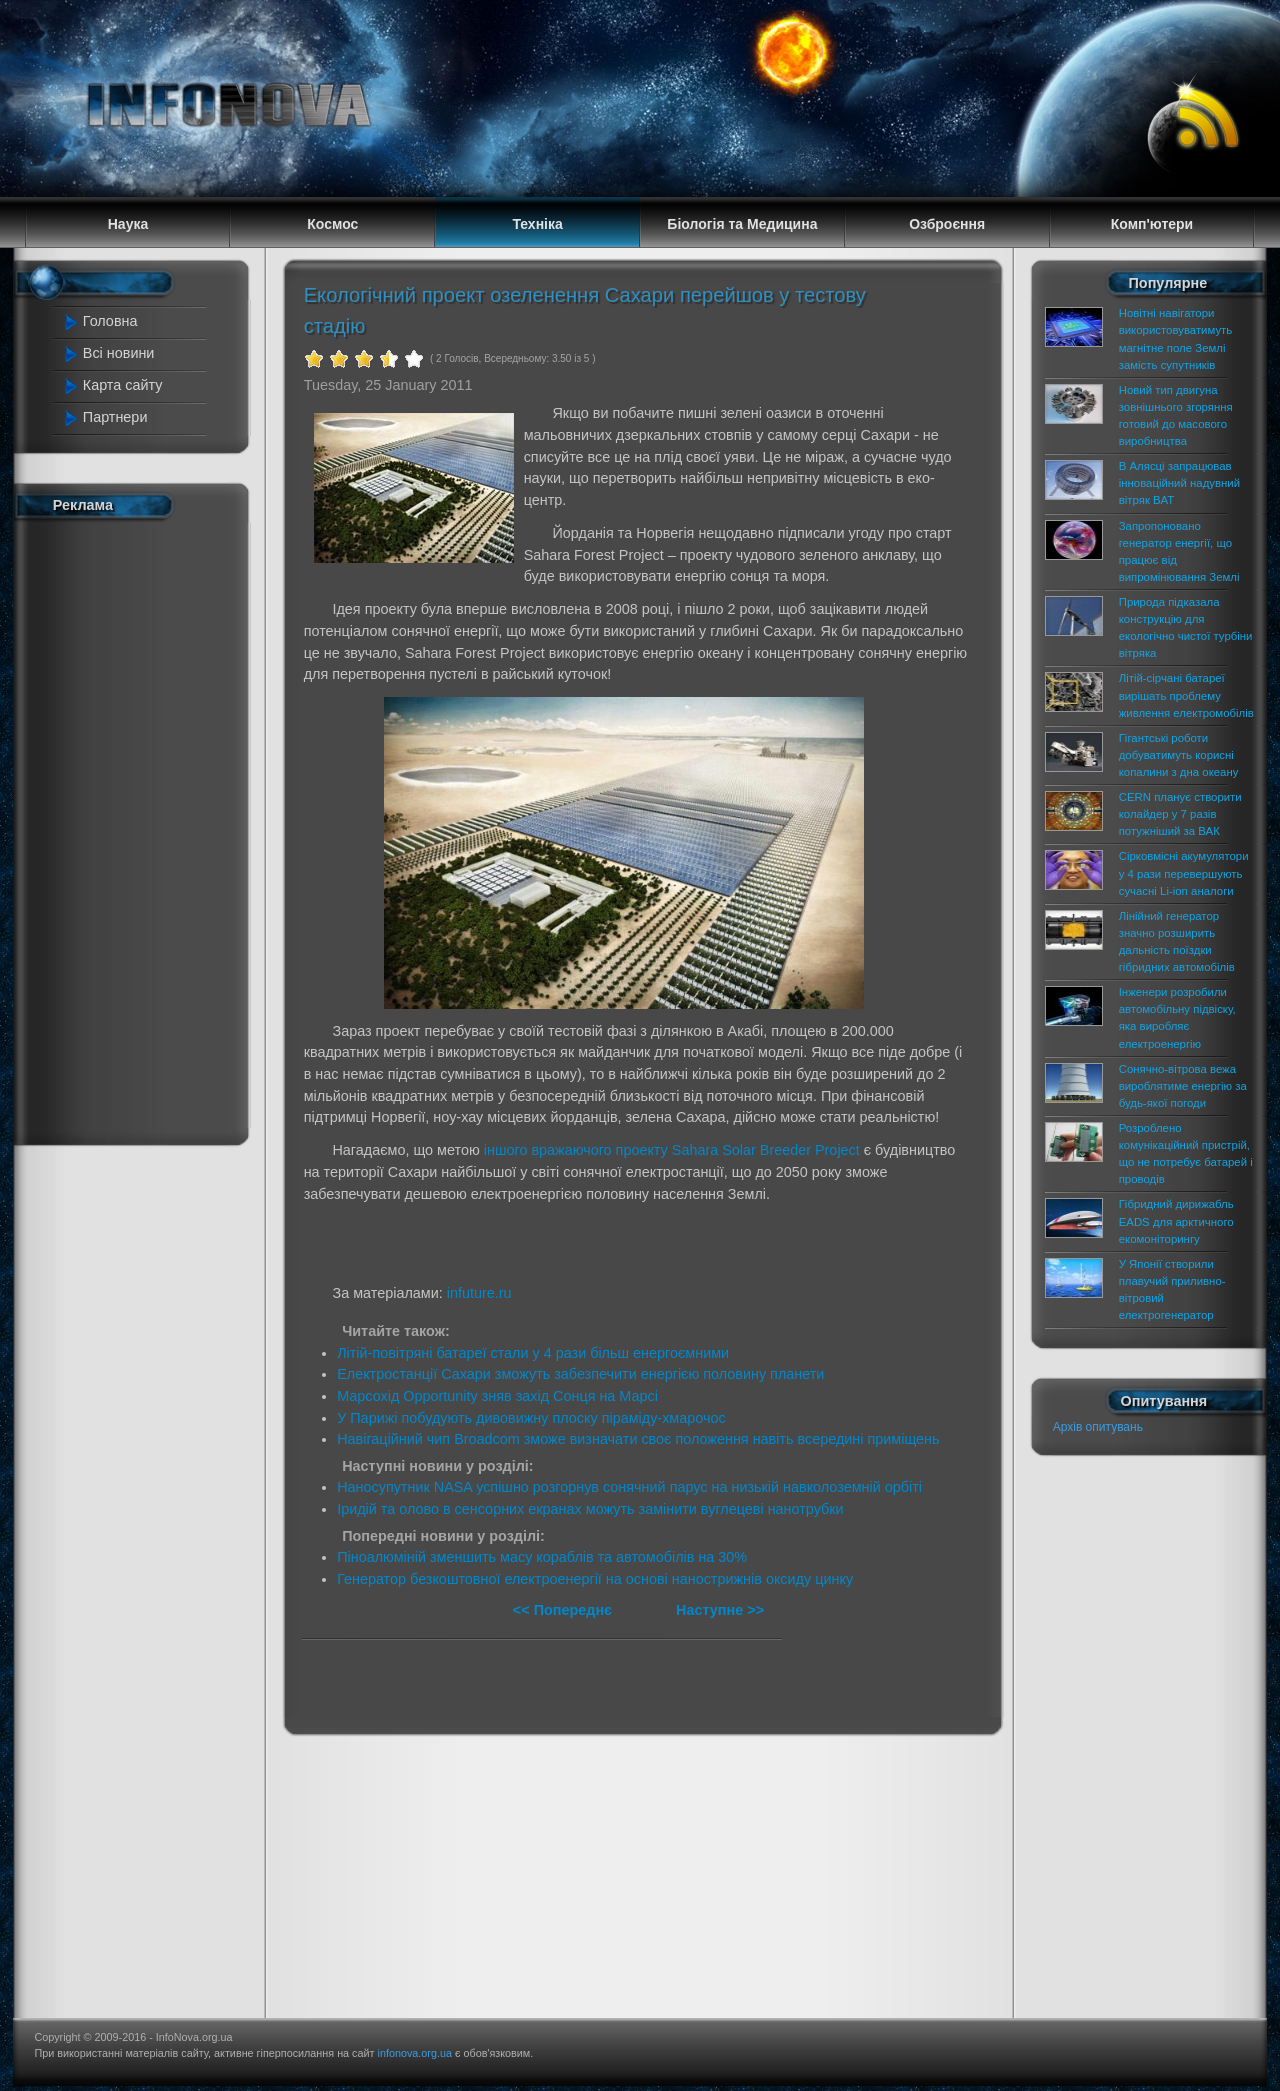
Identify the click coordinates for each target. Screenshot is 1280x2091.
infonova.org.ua (415, 2053)
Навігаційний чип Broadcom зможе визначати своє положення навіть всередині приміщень (638, 1439)
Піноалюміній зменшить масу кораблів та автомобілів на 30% (542, 1557)
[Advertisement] (142, 828)
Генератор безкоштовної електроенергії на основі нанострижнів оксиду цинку (595, 1579)
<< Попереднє (564, 1610)
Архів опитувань (1098, 1427)
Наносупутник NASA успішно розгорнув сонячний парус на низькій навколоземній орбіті (629, 1487)
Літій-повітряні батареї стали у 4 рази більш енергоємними (533, 1353)
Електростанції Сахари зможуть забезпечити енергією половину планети (580, 1374)
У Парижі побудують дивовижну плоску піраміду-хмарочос (531, 1418)
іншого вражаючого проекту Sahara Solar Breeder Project (672, 1150)
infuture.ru (479, 1293)
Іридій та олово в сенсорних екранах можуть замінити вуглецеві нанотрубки (590, 1509)
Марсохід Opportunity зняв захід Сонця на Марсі (497, 1396)
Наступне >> (720, 1610)
